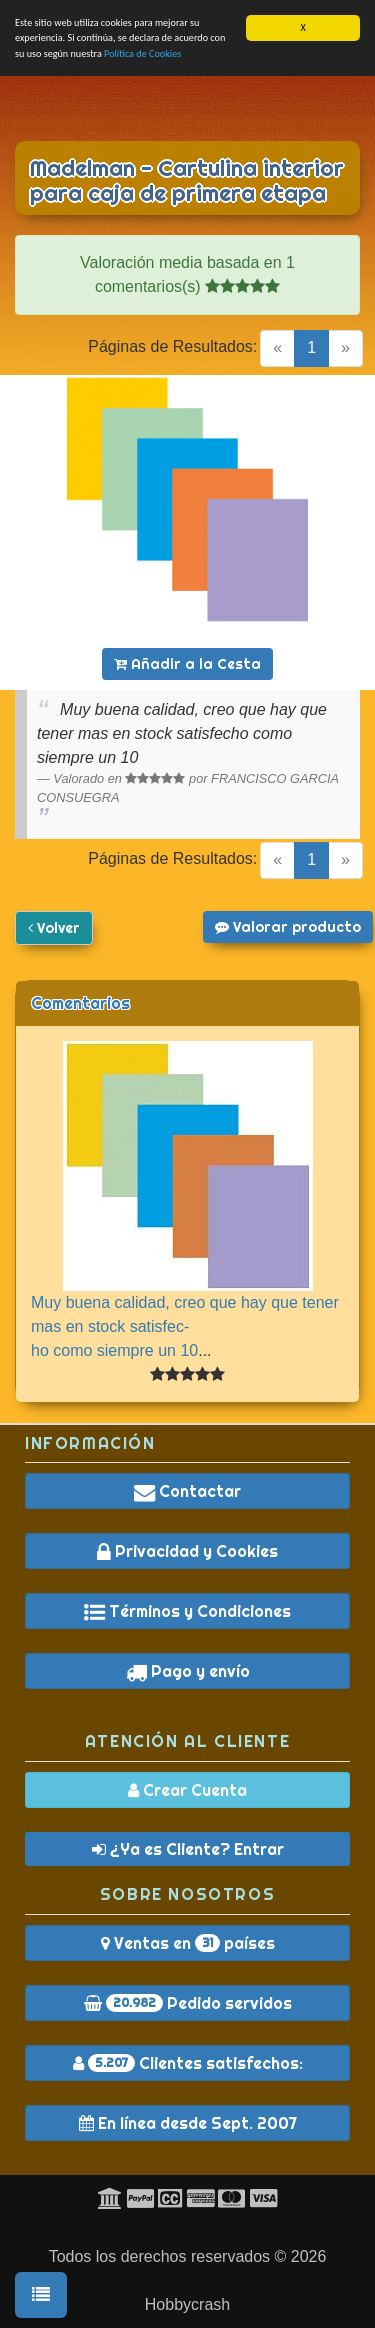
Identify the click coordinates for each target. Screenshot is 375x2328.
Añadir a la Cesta (187, 664)
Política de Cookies (142, 53)
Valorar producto (288, 927)
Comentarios (80, 1003)
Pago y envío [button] (188, 1671)
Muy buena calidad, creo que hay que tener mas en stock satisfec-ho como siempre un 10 (185, 1326)
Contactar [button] (187, 1491)
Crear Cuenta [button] (187, 1790)
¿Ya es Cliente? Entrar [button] (188, 1849)
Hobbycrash (187, 2304)
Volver (54, 928)
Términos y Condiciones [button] (187, 1611)
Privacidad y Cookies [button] (187, 1551)
